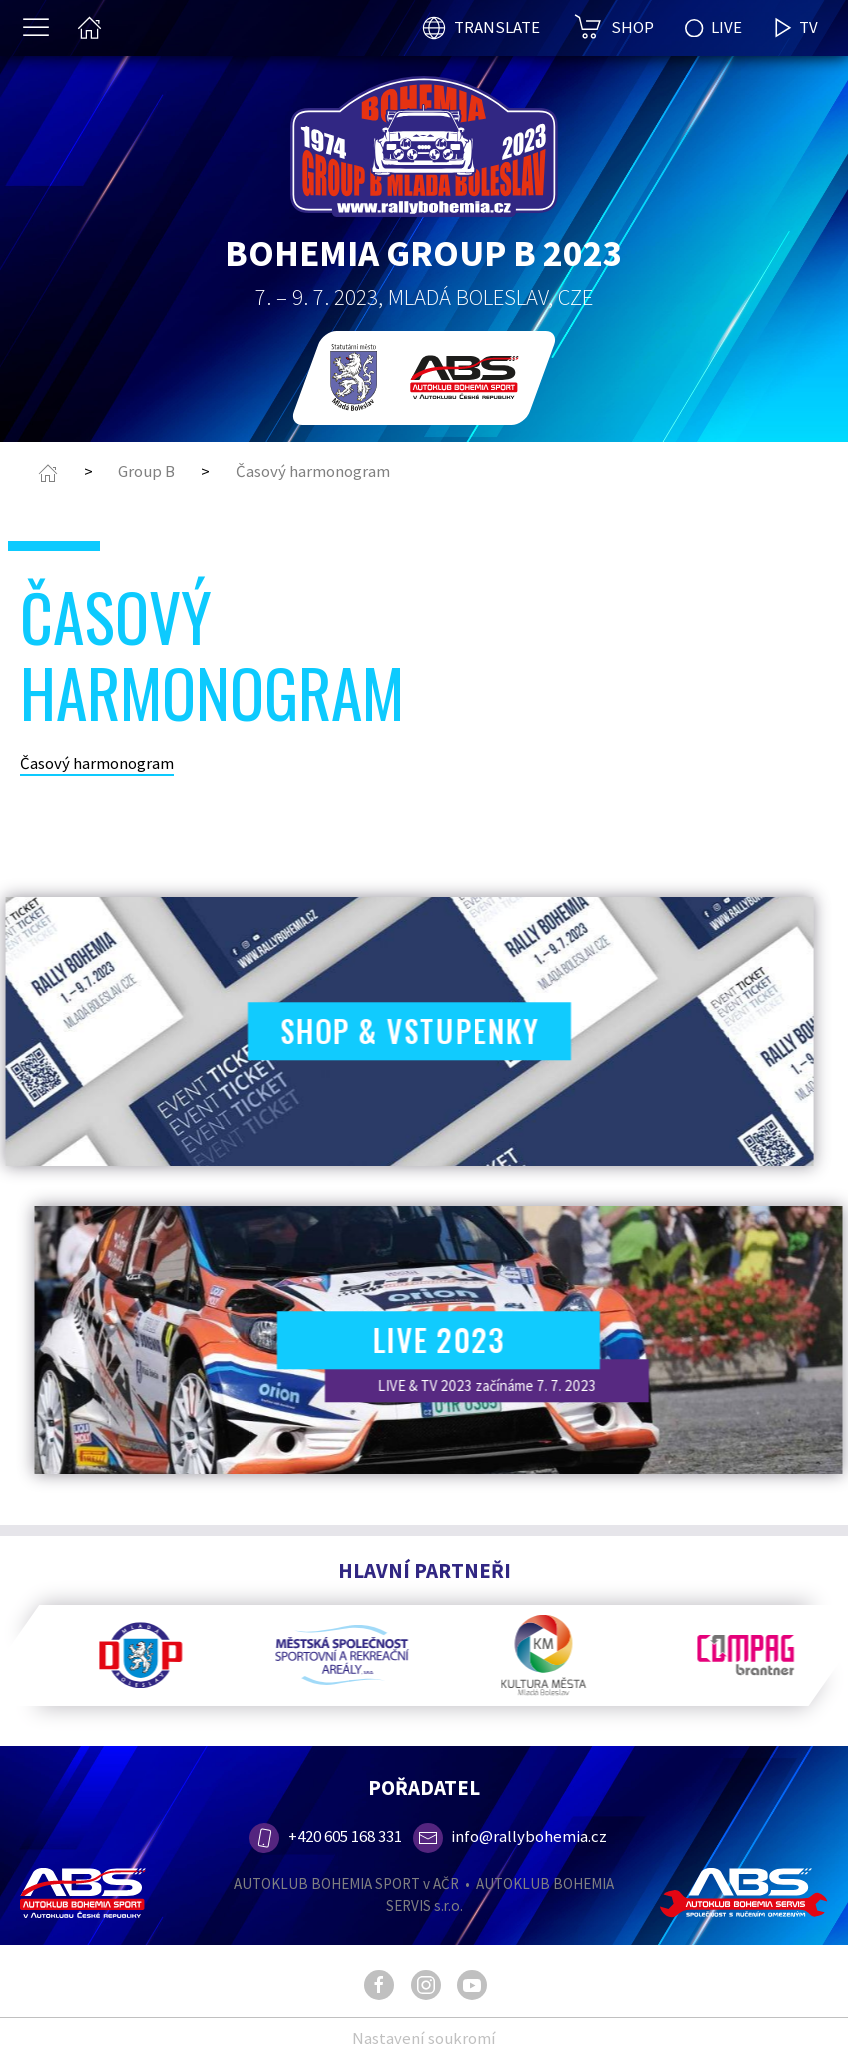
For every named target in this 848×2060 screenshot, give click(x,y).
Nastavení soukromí (424, 2038)
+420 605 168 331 (324, 1836)
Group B (146, 471)
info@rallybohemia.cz (510, 1836)
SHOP (632, 27)
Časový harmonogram (313, 471)
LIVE (713, 27)
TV (795, 28)
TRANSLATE (497, 27)
